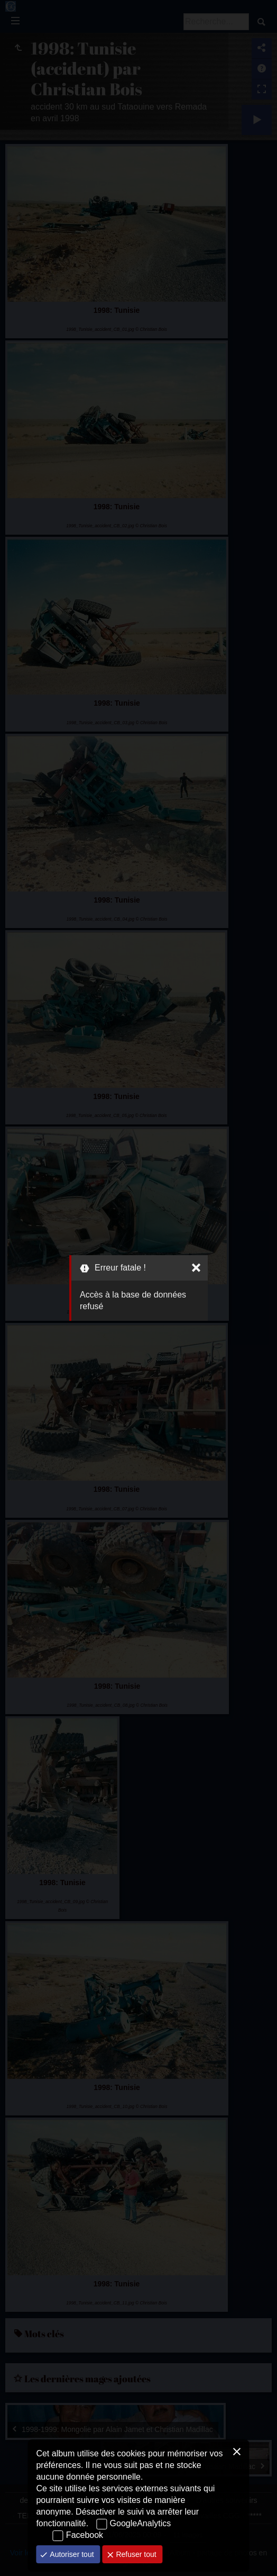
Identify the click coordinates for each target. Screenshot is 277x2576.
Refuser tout (135, 2554)
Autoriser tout (71, 2554)
